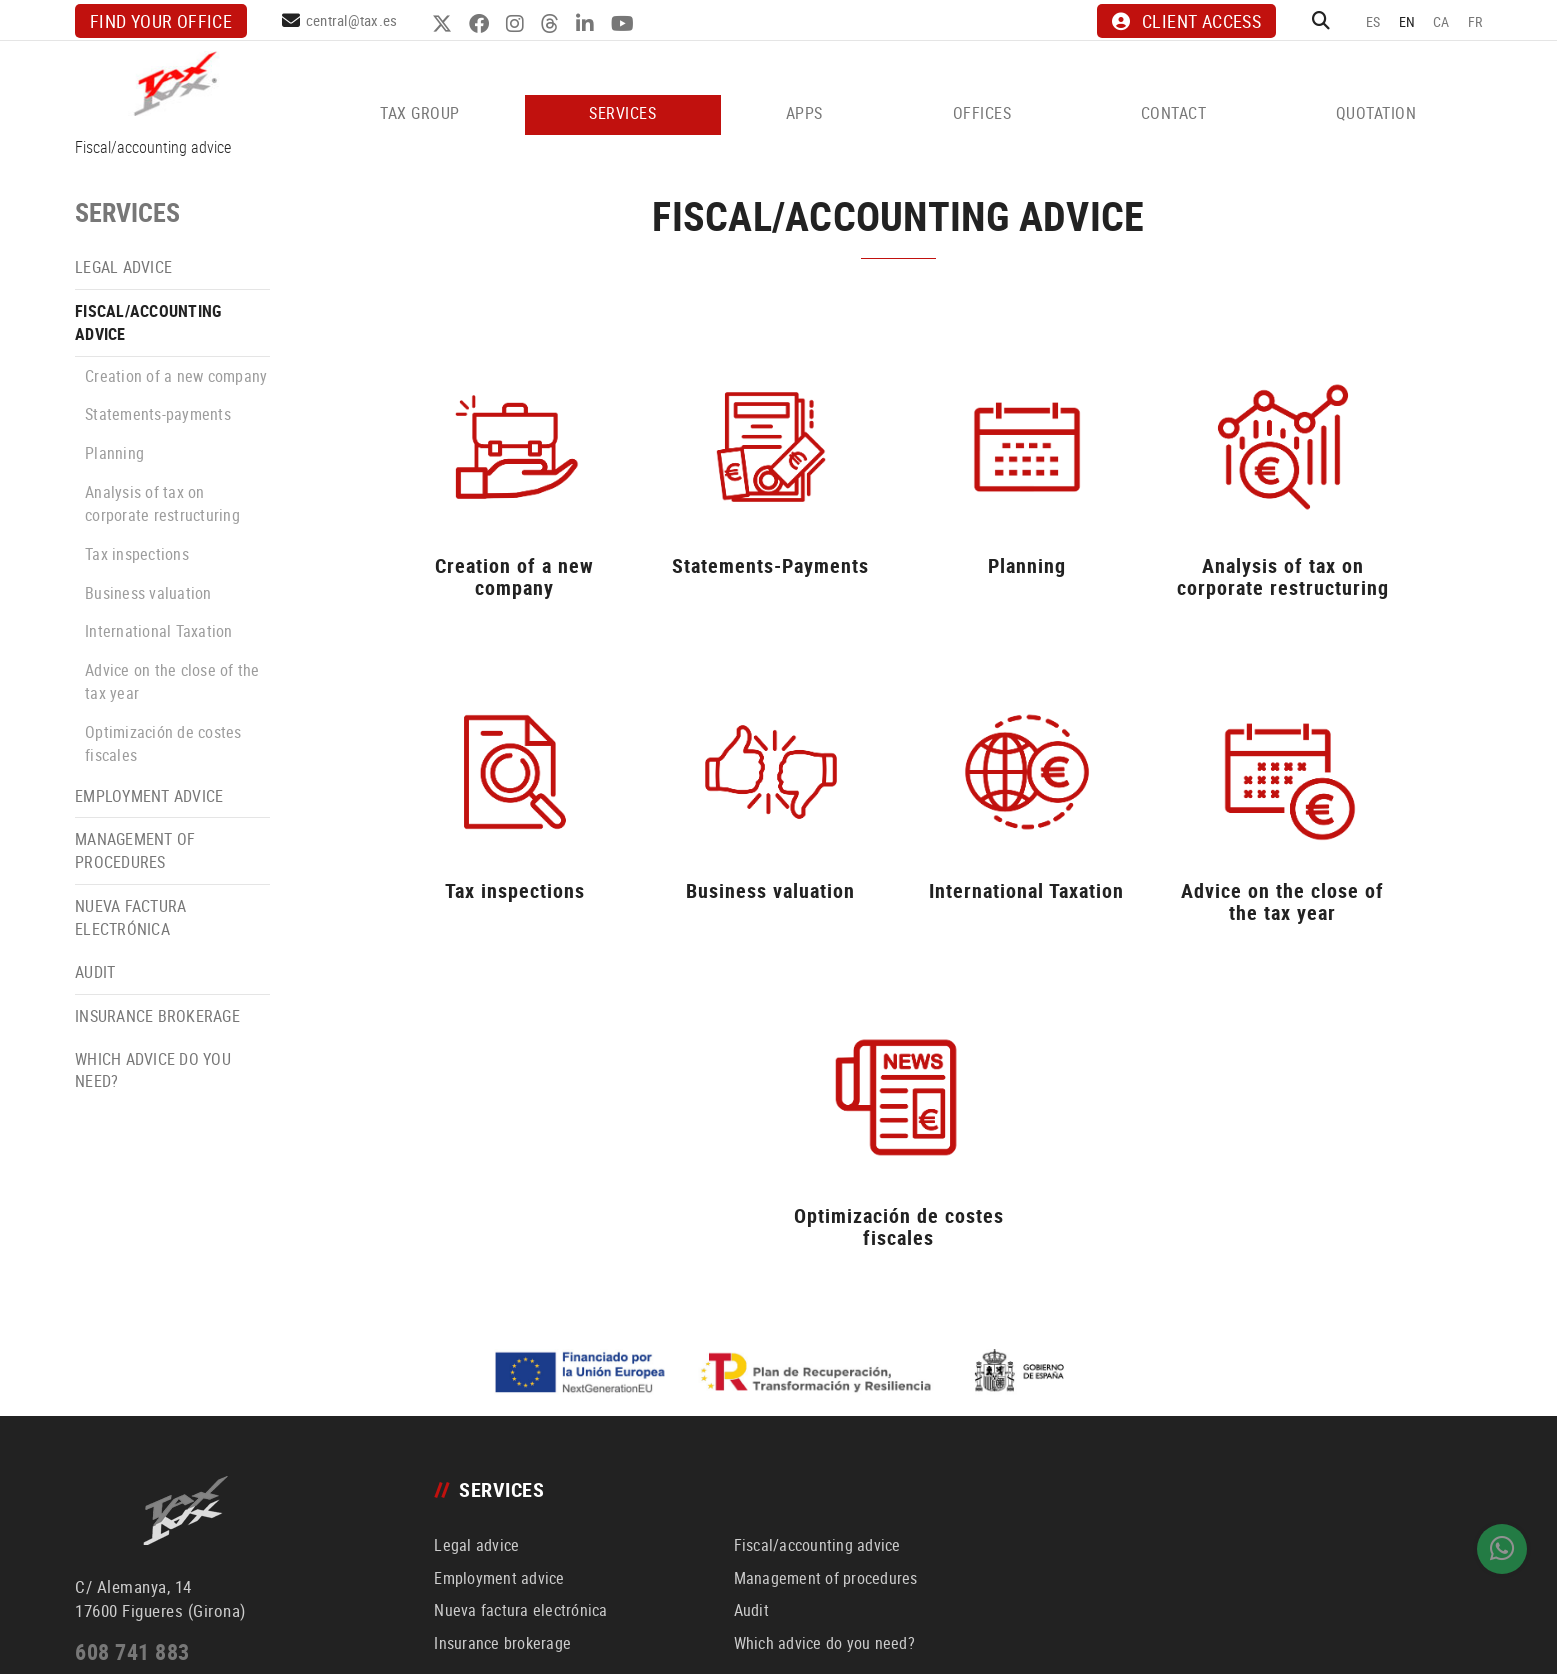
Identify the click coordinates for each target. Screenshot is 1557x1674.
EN (1407, 21)
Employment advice (149, 796)
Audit (95, 972)
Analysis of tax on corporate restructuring (162, 503)
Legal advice (123, 267)
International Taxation (159, 631)
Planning (114, 453)
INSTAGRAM (518, 24)
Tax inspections (137, 554)
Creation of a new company (176, 376)
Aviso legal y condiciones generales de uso (179, 1637)
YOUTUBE (626, 24)
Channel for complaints (404, 1662)
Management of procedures (135, 850)
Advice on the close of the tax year (172, 681)
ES (1373, 21)
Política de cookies (121, 1662)
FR (1475, 21)
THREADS (553, 24)
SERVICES (127, 212)
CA (1441, 21)
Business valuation (148, 593)
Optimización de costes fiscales (163, 743)
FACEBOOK (482, 24)
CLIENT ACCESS (1186, 21)
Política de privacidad (355, 1637)
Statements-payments (158, 414)
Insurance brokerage (157, 1016)
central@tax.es (352, 20)
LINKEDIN (588, 24)
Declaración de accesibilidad (256, 1662)
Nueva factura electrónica (130, 917)
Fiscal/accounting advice (148, 322)
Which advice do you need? (153, 1070)
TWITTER (445, 24)
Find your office (161, 21)
